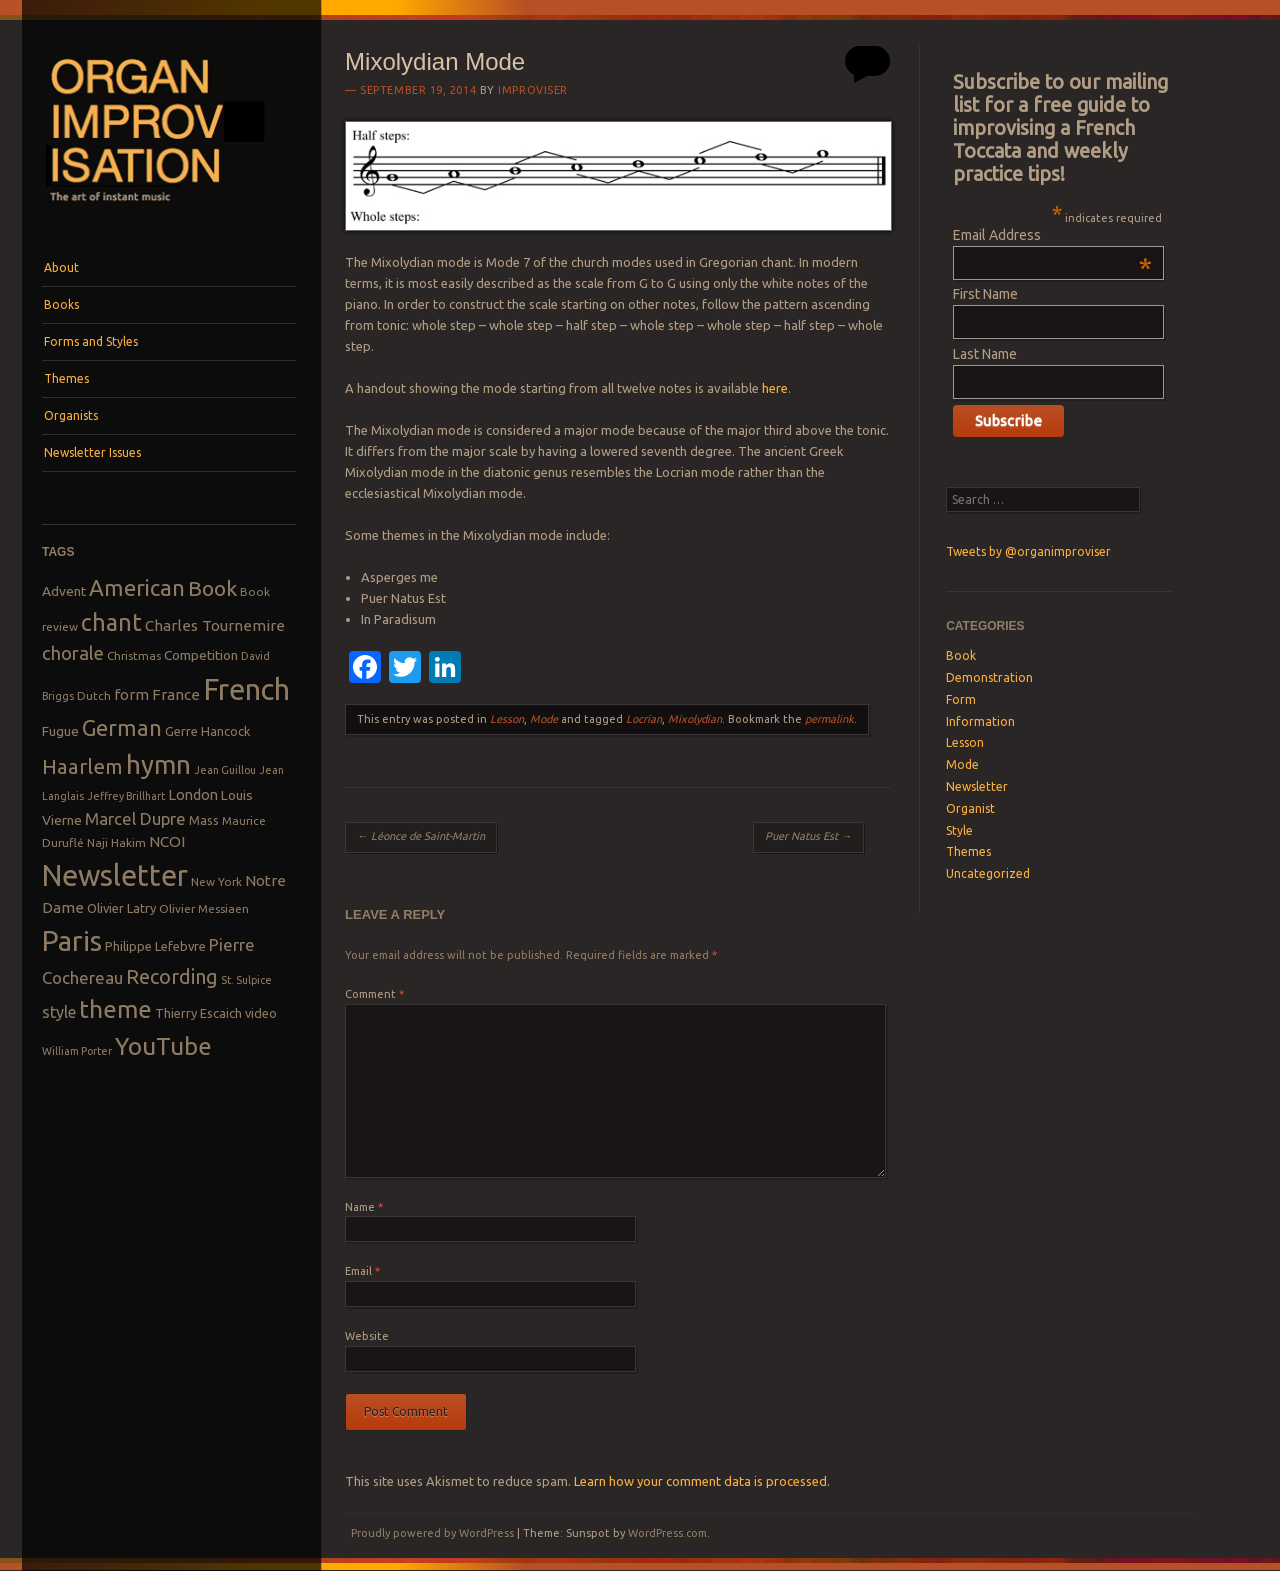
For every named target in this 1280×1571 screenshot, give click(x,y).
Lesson (507, 719)
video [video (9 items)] (261, 1013)
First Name (985, 294)
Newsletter (977, 786)
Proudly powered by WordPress (432, 1533)
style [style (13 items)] (59, 1012)
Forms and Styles (91, 341)
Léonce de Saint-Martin (421, 836)
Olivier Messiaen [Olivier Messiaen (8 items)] (204, 908)
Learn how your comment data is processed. (702, 1481)
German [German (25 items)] (122, 728)
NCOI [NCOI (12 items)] (167, 841)
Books (61, 304)
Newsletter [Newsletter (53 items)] (115, 875)
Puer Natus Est (808, 836)
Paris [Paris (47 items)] (72, 940)
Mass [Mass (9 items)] (204, 820)
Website (367, 1336)
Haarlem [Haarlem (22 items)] (82, 766)
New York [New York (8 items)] (216, 881)
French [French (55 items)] (246, 689)
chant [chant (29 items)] (111, 622)
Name (364, 1207)
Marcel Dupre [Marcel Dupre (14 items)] (135, 818)
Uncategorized (988, 873)
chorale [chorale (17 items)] (73, 653)
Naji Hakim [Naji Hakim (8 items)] (116, 842)
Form (961, 699)
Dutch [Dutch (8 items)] (94, 695)
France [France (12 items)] (176, 694)
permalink (829, 719)
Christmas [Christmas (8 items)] (134, 655)
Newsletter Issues (92, 452)
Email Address (1052, 235)
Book (961, 655)
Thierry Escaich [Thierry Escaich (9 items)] (198, 1013)
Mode (544, 719)
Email (362, 1271)
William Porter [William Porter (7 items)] (77, 1051)
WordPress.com (667, 1533)
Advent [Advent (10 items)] (64, 591)
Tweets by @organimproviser (1028, 551)
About (61, 267)
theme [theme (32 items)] (115, 1009)
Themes (66, 378)
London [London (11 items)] (193, 794)
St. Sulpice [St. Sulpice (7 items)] (246, 980)
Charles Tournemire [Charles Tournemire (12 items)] (215, 625)
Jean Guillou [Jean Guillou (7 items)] (225, 770)
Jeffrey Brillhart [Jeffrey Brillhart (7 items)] (126, 796)
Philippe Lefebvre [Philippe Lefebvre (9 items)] (155, 946)
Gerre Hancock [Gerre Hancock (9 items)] (208, 731)
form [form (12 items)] (131, 694)
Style (959, 830)
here (775, 388)
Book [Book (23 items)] (212, 588)
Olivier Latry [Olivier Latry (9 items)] (121, 908)
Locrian (644, 719)
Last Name (985, 354)
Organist (970, 808)
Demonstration (989, 677)
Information (980, 721)
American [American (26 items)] (137, 587)
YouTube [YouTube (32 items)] (163, 1046)
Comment (374, 994)
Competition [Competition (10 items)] (201, 655)
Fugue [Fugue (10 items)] (60, 731)
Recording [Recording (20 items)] (172, 976)
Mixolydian (695, 719)
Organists (71, 415)
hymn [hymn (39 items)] (158, 764)
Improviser (533, 90)
